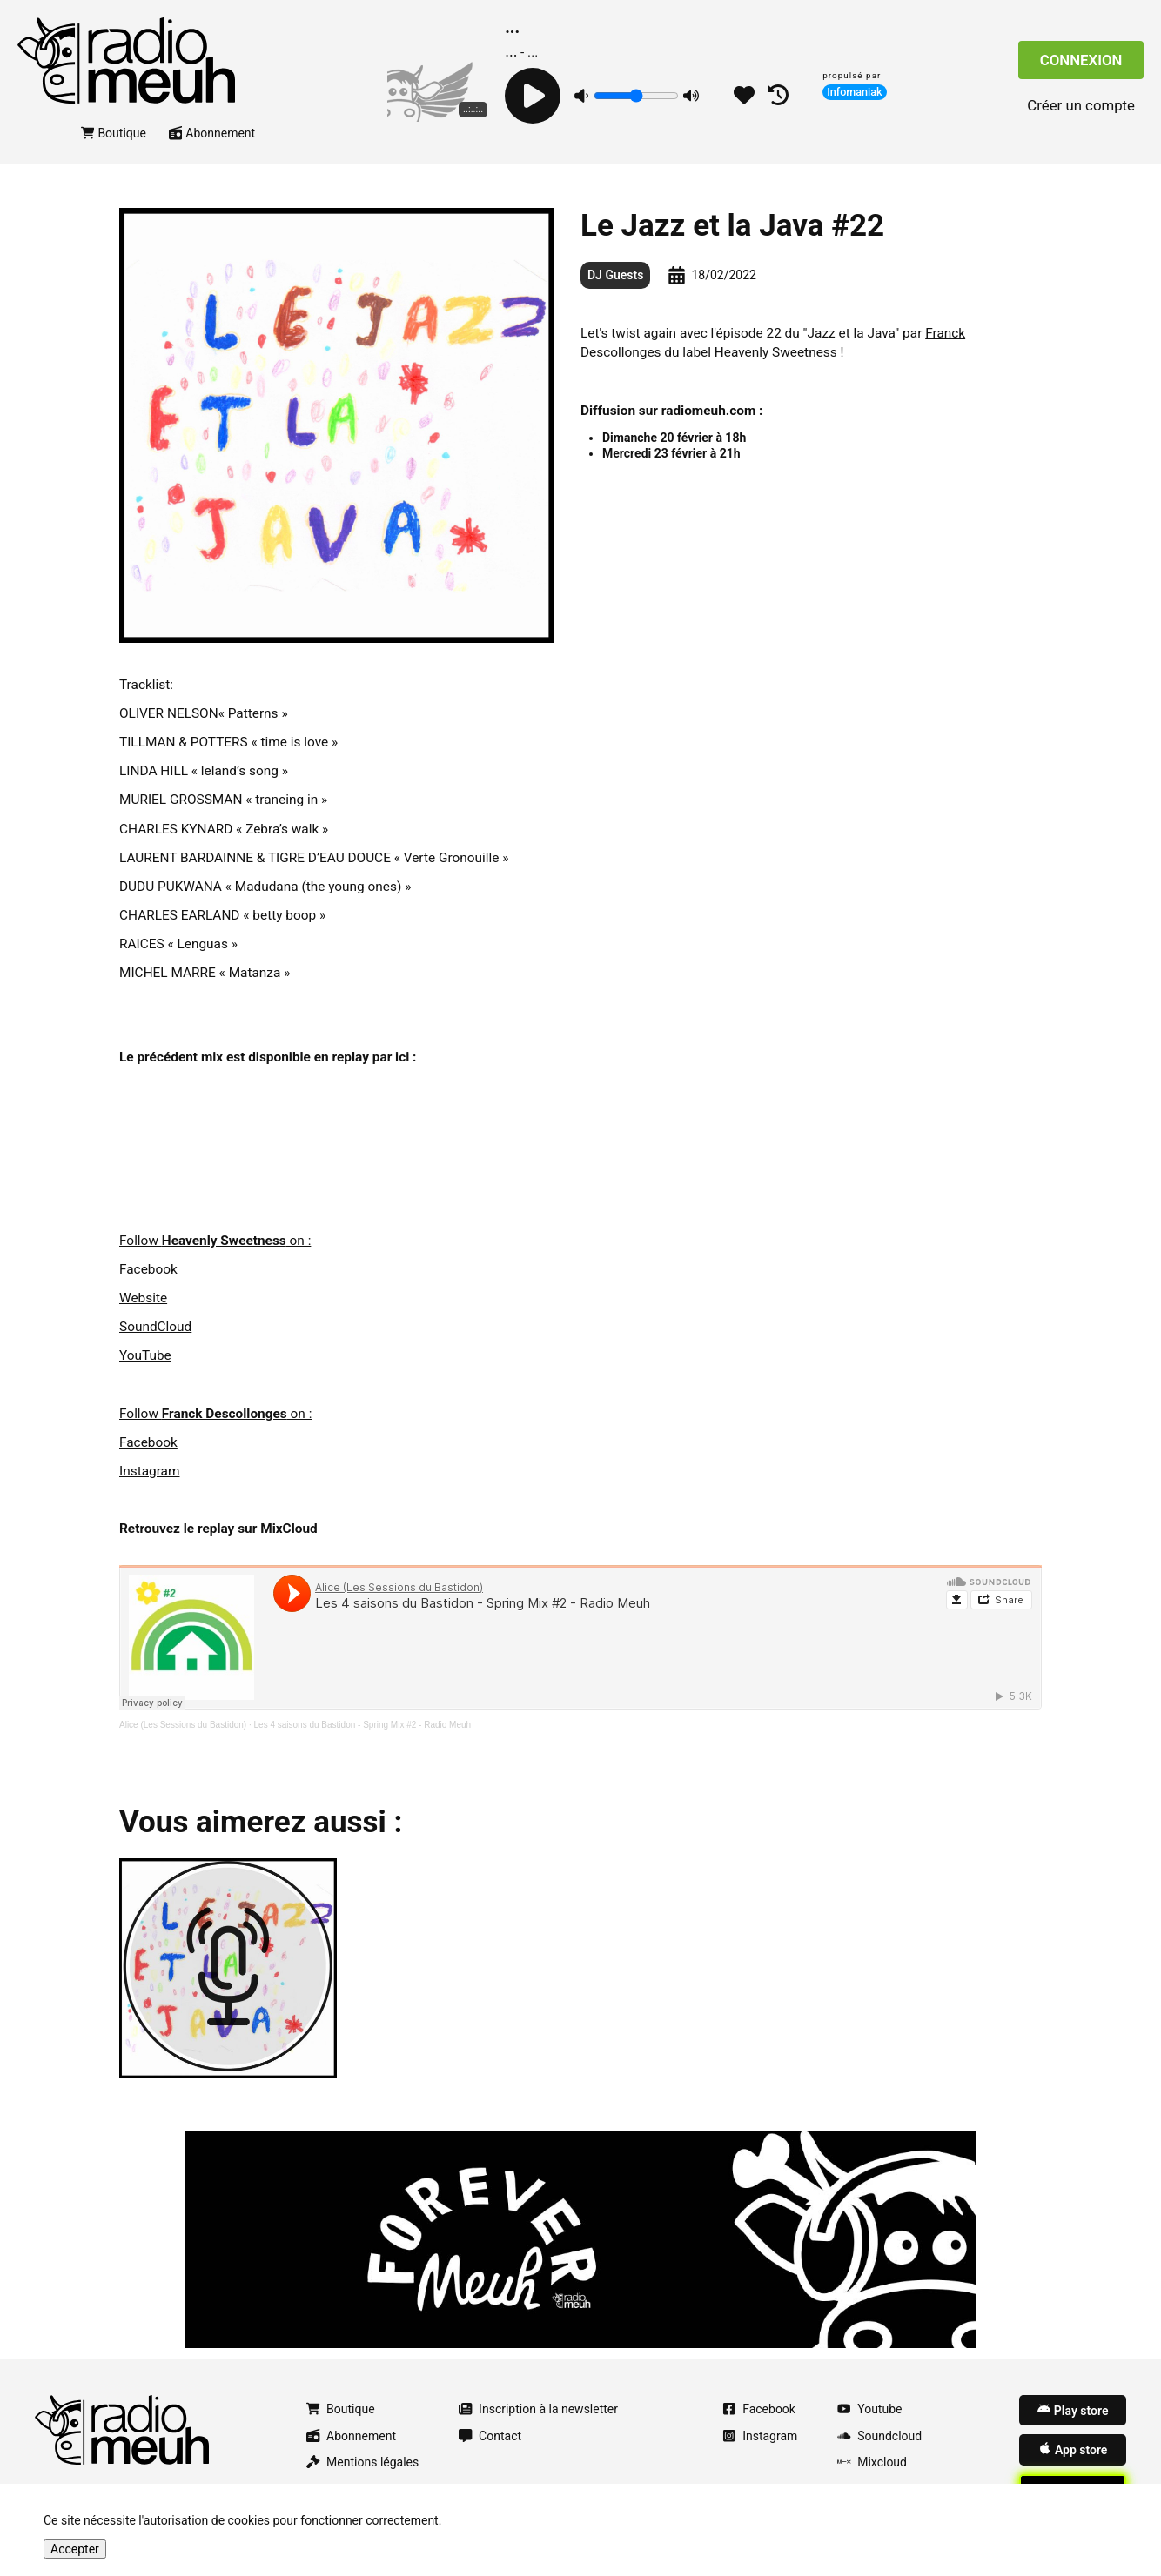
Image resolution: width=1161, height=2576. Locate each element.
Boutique (113, 133)
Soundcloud (879, 2436)
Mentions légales (362, 2462)
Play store (1072, 2410)
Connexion (1081, 60)
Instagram (149, 1471)
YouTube (145, 1355)
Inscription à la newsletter (538, 2409)
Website (143, 1298)
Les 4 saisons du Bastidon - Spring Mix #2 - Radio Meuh (363, 1725)
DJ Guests (615, 275)
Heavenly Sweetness (776, 352)
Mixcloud (872, 2462)
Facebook (148, 1269)
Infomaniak (854, 91)
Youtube (869, 2409)
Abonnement (212, 133)
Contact (490, 2436)
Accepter (74, 2549)
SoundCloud (155, 1327)
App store (1072, 2449)
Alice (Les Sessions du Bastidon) (182, 1725)
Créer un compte (1081, 105)
